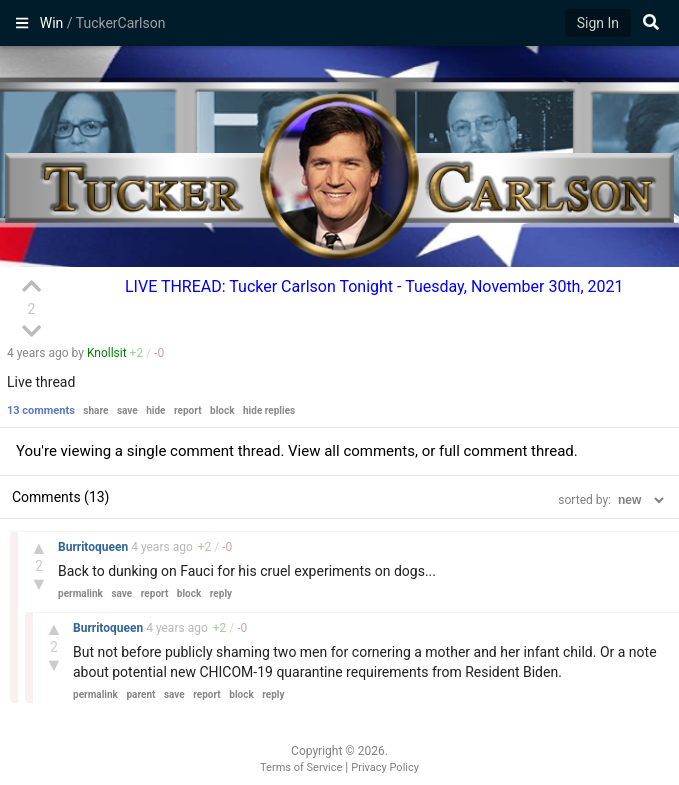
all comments (369, 451)
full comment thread (506, 451)
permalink (80, 593)
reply (221, 593)
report (188, 410)
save (127, 410)
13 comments (41, 410)
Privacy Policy (385, 767)
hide (155, 410)
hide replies (269, 410)
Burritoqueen (94, 547)
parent (140, 694)
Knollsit (107, 353)
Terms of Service (301, 767)
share (95, 410)
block (222, 410)
